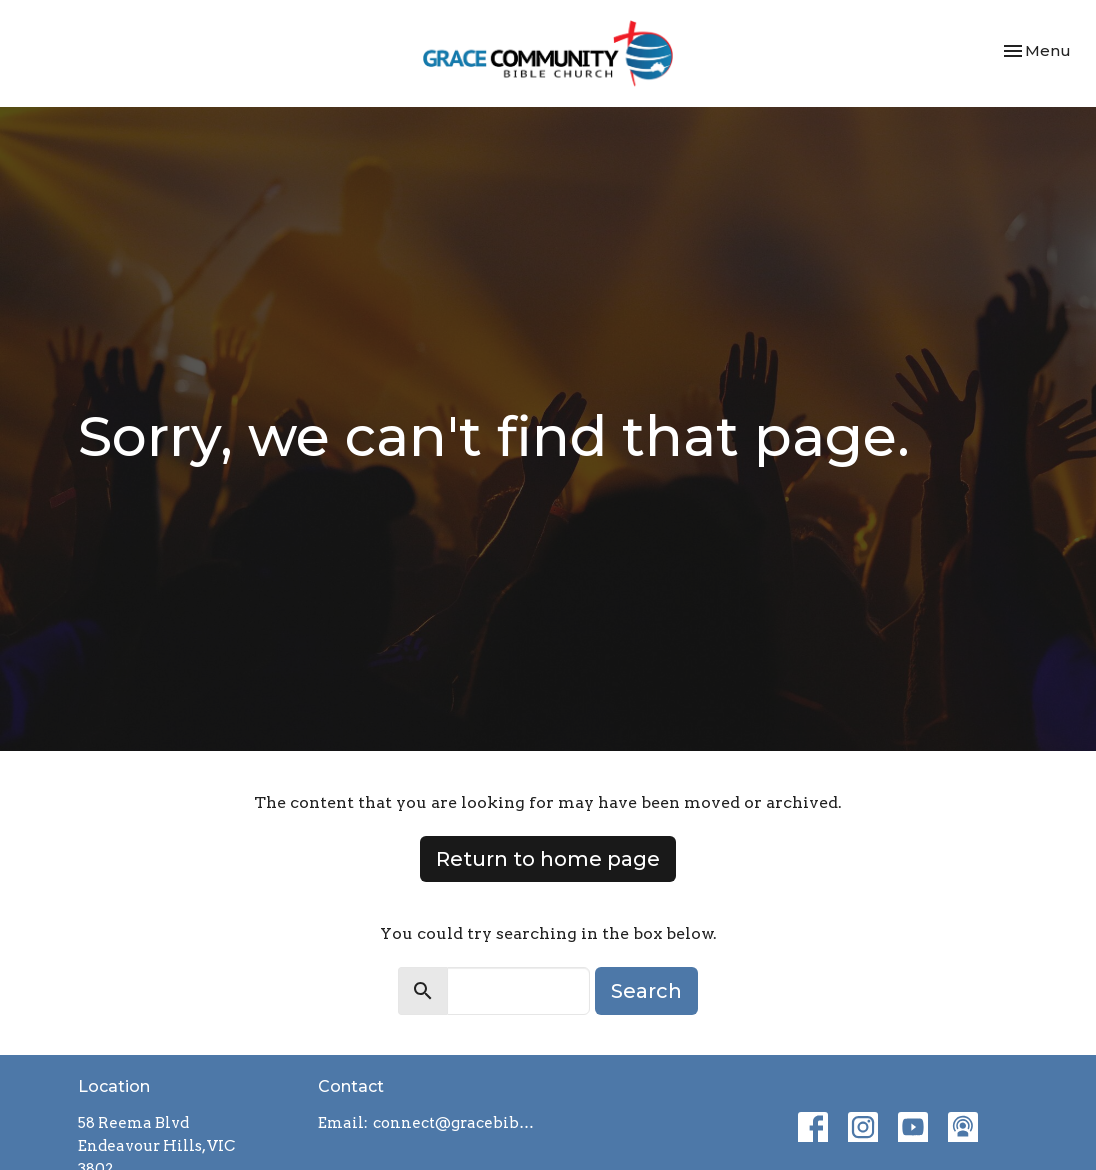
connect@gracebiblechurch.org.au (455, 1123)
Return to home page (548, 859)
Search (646, 991)
